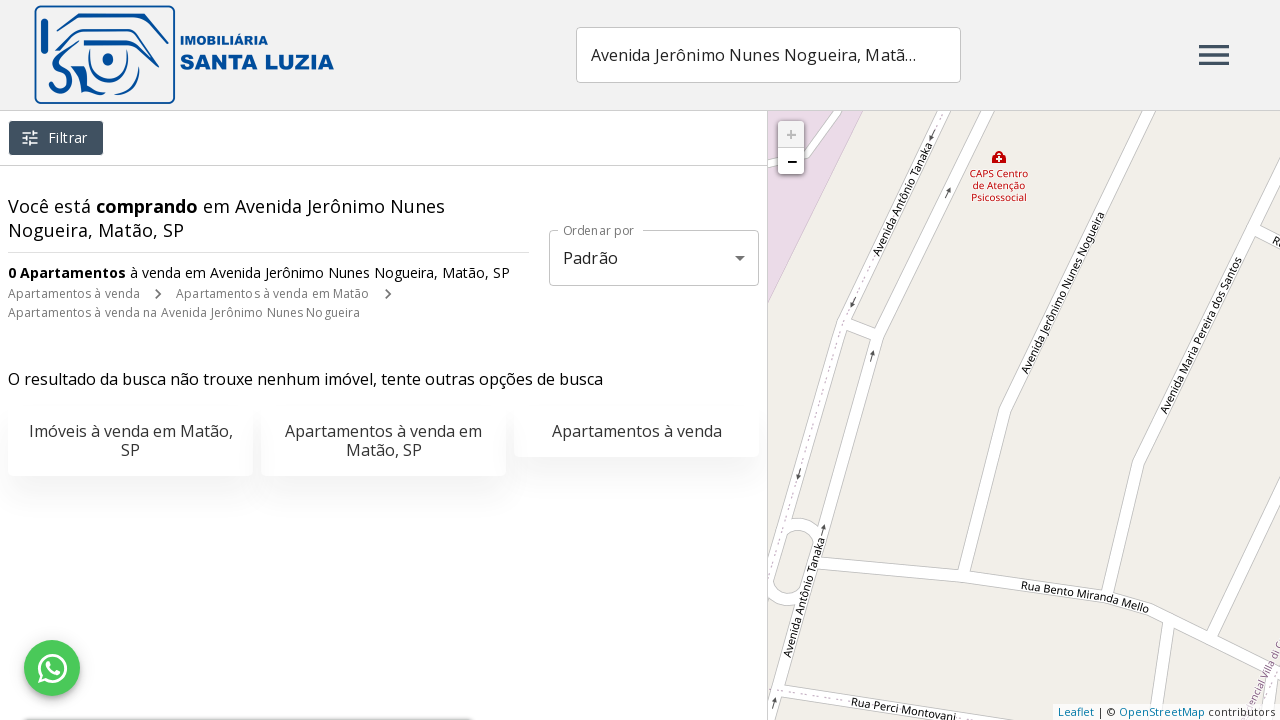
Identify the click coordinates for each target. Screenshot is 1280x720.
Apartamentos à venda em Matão (272, 293)
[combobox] (768, 55)
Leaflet (1076, 711)
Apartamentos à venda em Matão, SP (383, 440)
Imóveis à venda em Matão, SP (131, 440)
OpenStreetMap (1162, 711)
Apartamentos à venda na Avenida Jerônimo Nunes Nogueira (184, 312)
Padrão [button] (590, 258)
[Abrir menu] (1214, 55)
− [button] (792, 161)
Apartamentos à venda (74, 293)
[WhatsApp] (52, 668)
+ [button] (791, 134)
